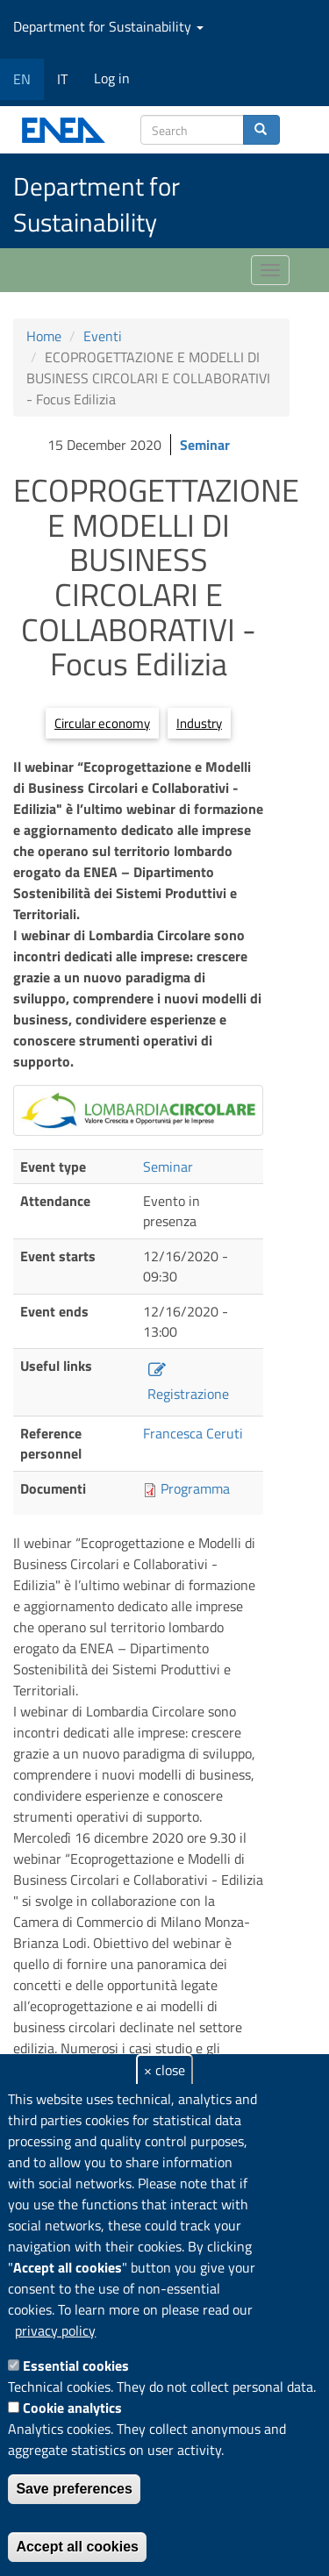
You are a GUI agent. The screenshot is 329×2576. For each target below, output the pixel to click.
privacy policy (55, 2330)
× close (164, 2069)
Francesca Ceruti (193, 1433)
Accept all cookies (77, 2546)
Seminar (205, 444)
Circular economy (102, 723)
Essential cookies (76, 2365)
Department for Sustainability (108, 26)
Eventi (102, 335)
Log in (112, 78)
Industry (199, 723)
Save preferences (74, 2488)
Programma (195, 1488)
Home (43, 335)
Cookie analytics (72, 2407)
